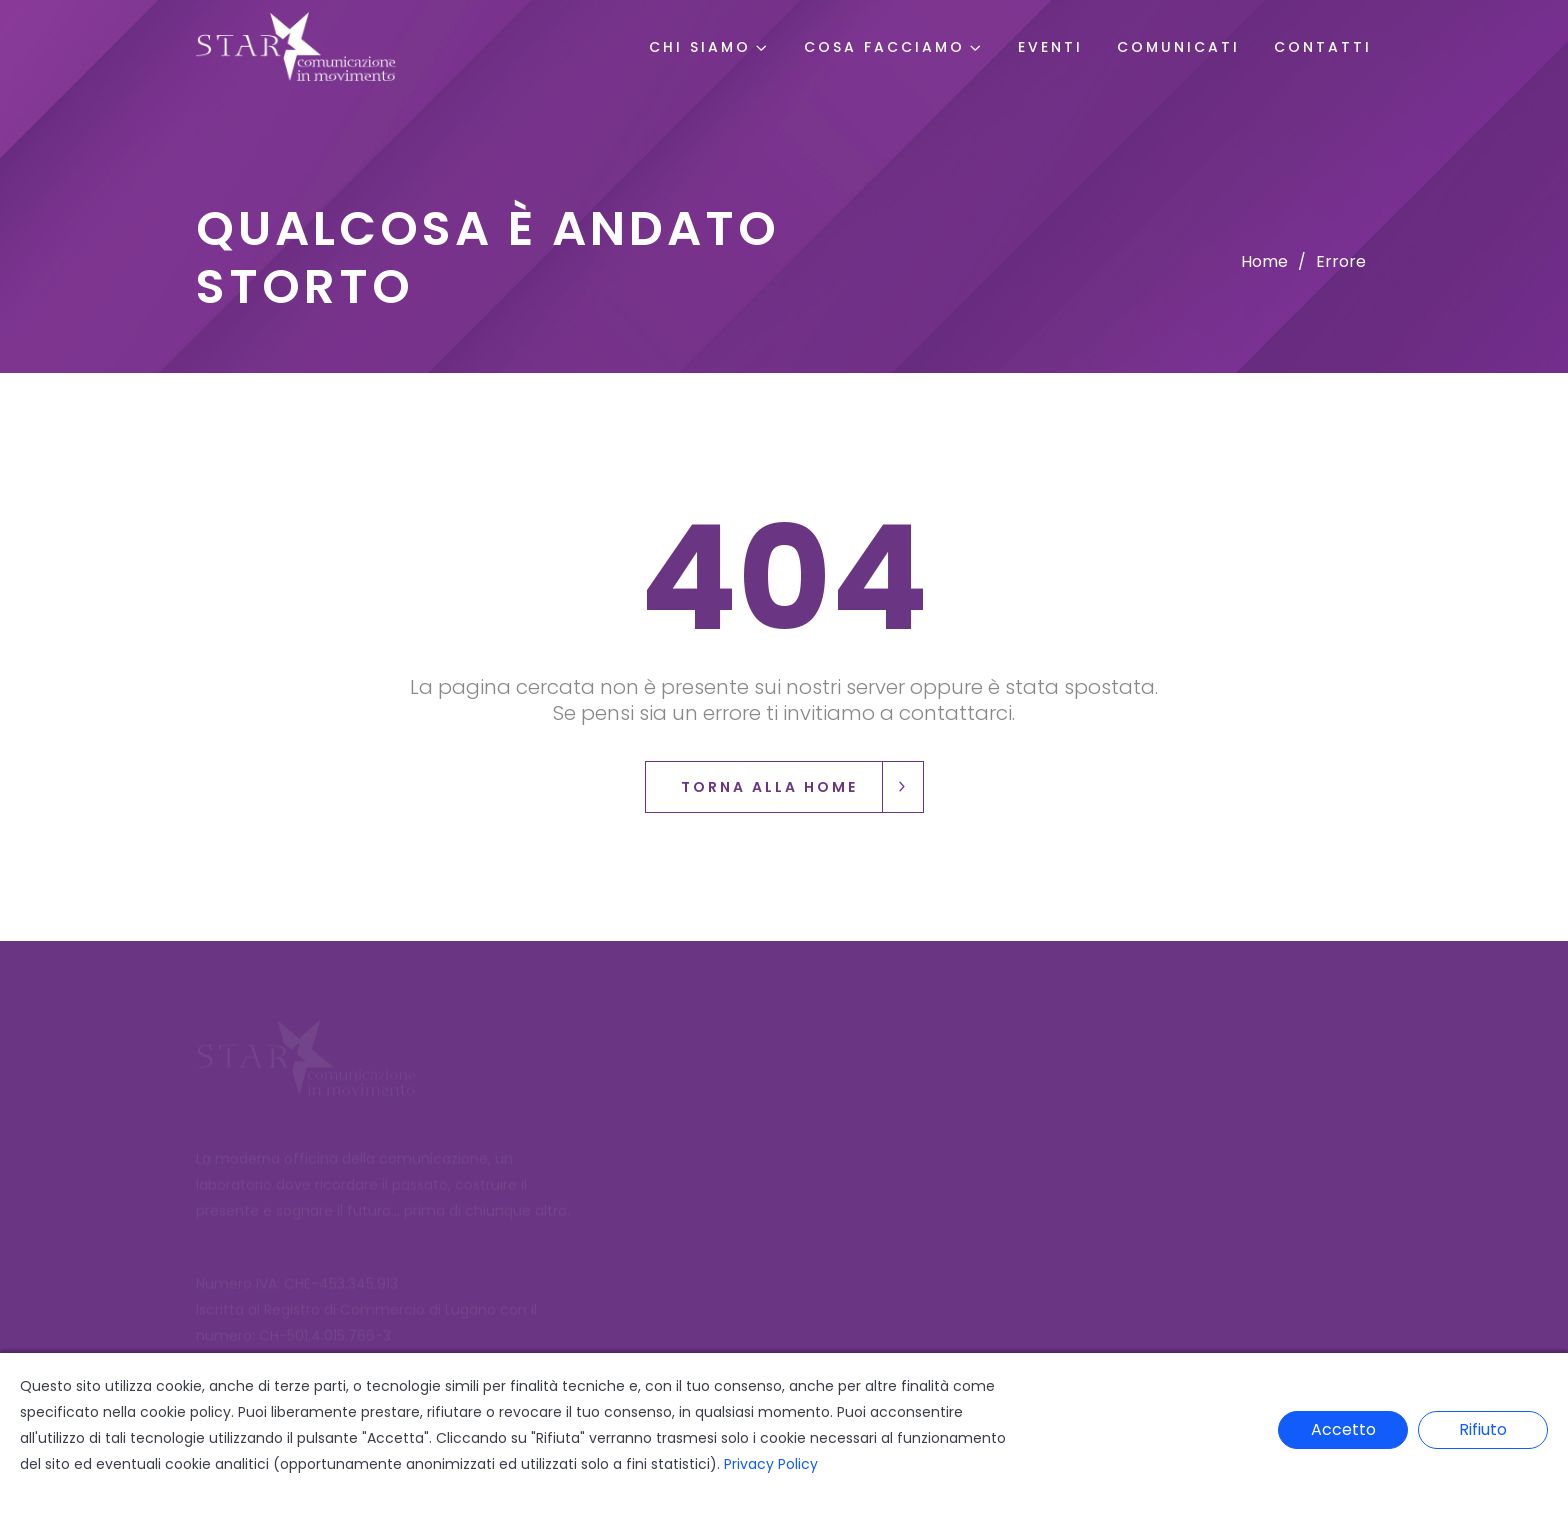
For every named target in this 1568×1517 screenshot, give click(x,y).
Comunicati (1178, 47)
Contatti (1323, 47)
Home (1264, 261)
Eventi (1050, 47)
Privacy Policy (771, 1464)
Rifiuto (1483, 1429)
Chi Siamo (700, 47)
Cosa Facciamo (884, 47)
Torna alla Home (802, 787)
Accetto (1343, 1429)
